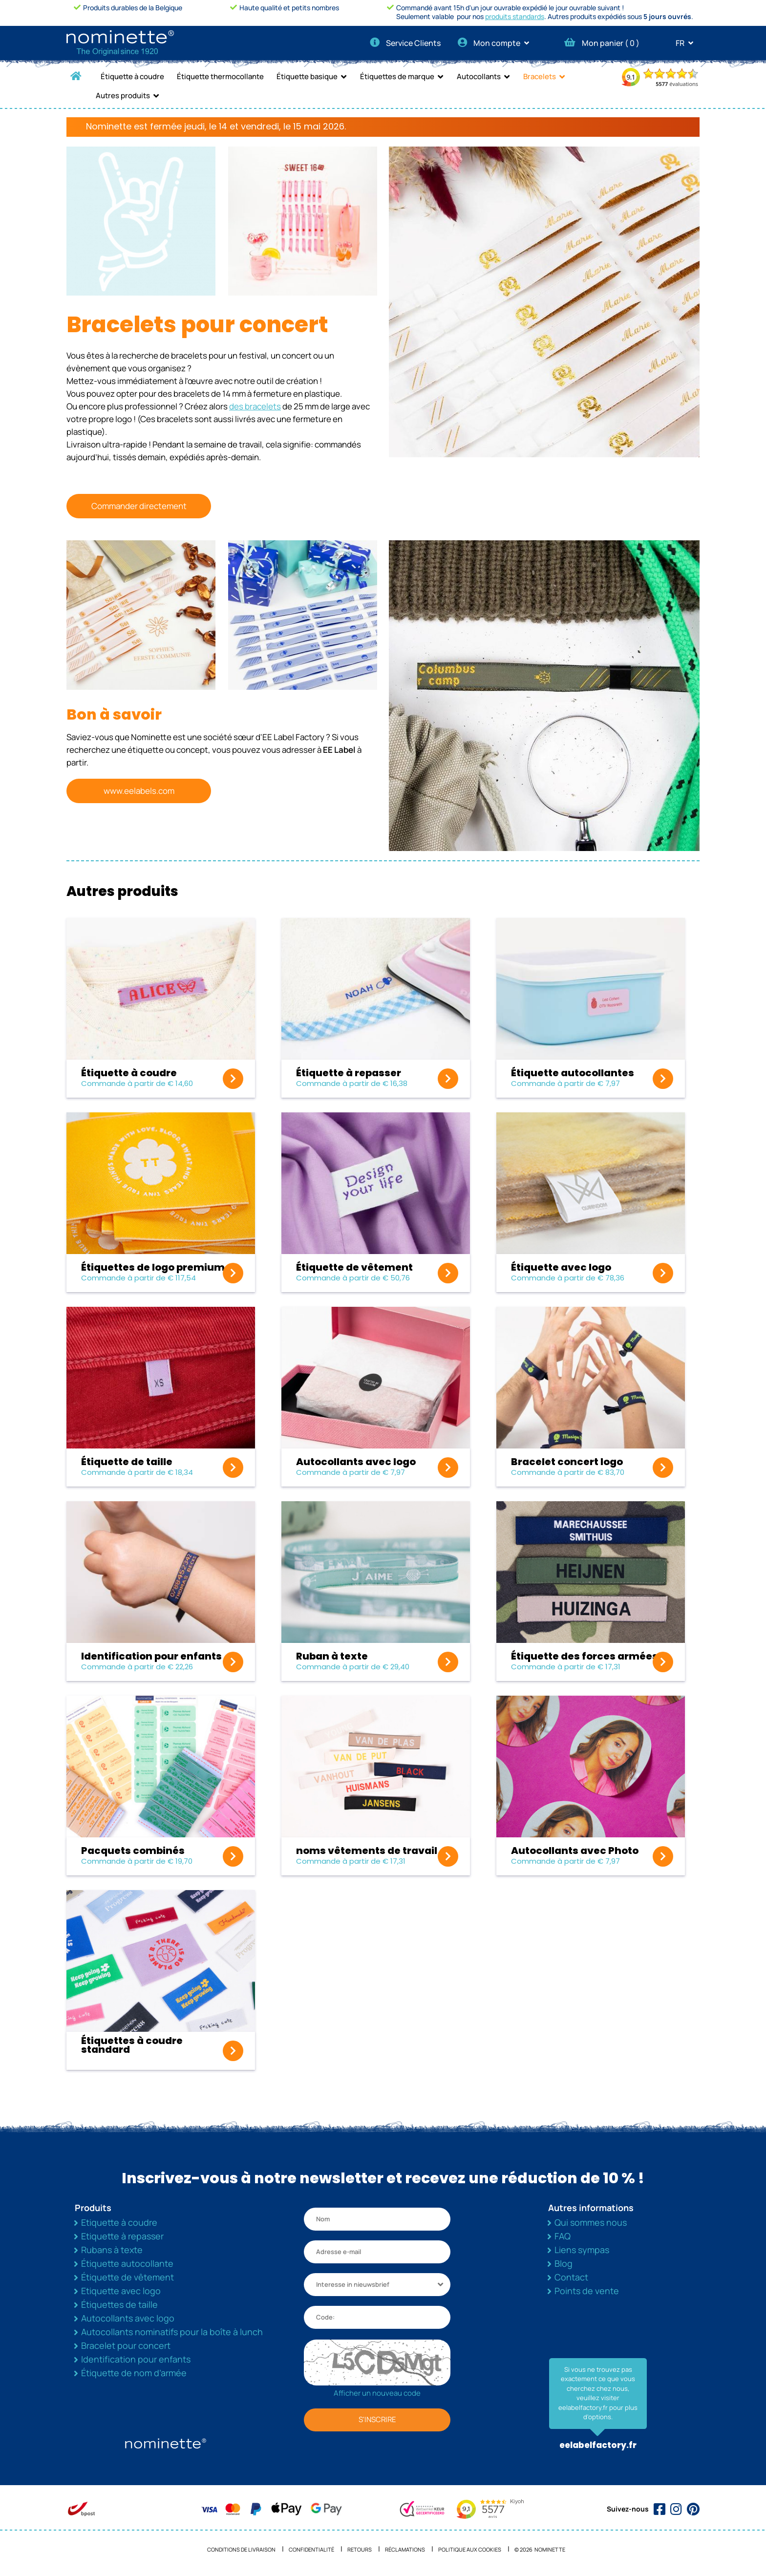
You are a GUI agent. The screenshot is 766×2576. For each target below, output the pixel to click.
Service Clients (405, 43)
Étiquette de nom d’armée (134, 2373)
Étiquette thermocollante (220, 76)
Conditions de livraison (241, 2549)
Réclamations (405, 2549)
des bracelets (255, 406)
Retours (359, 2549)
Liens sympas (581, 2250)
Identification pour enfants (136, 2359)
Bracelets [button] (539, 76)
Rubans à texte (112, 2250)
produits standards (514, 16)
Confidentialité (311, 2549)
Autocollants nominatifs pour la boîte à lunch (172, 2332)
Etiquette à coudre (119, 2222)
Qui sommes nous (590, 2222)
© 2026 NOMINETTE (539, 2549)
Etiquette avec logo (121, 2291)
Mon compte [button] (496, 43)
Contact (571, 2277)
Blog (563, 2263)
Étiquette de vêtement (127, 2277)
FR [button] (688, 43)
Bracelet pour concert (125, 2345)
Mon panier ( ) (601, 43)
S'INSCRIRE (377, 2419)
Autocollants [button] (479, 76)
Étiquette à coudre (132, 76)
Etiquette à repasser (122, 2236)
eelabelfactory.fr (598, 2445)
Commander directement (139, 505)
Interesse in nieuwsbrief (352, 2284)
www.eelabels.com (139, 790)
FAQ (562, 2236)
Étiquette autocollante (127, 2263)
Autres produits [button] (123, 95)
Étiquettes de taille (119, 2304)
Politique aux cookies (469, 2549)
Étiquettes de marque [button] (397, 76)
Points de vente (586, 2291)
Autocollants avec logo (127, 2318)
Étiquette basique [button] (307, 76)
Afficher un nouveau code (377, 2393)
